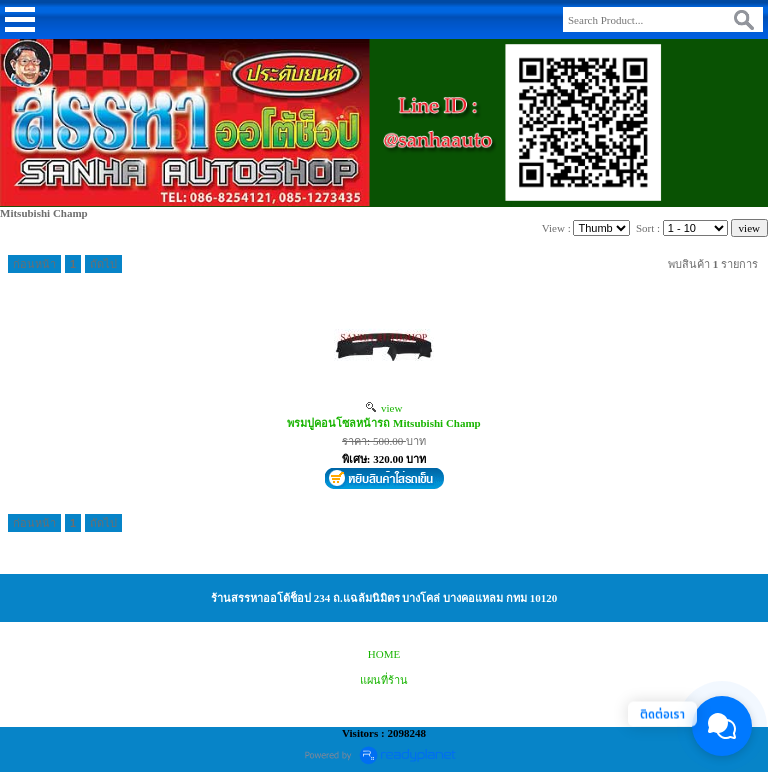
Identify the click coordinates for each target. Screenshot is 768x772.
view (384, 408)
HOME (384, 654)
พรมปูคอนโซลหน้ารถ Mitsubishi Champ (383, 423)
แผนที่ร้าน (384, 680)
